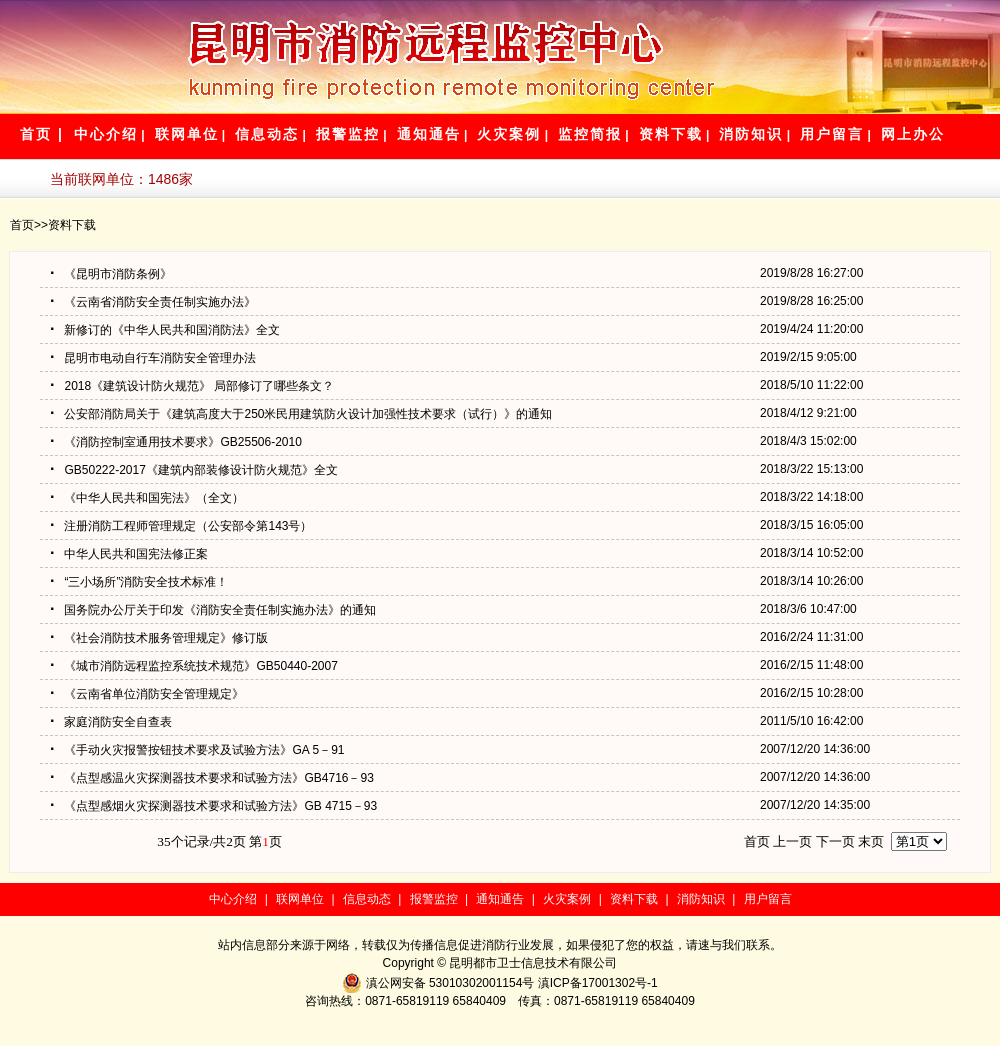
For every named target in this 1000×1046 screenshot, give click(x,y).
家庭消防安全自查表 (111, 722)
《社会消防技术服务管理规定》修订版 (159, 638)
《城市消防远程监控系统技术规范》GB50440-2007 (194, 666)
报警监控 (348, 134)
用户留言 (832, 134)
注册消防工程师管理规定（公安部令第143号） (181, 526)
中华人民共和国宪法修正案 (129, 554)
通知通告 (429, 134)
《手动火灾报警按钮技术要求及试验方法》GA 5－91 (197, 750)
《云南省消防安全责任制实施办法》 (153, 302)
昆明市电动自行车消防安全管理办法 (153, 358)
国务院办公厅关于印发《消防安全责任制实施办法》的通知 (213, 610)
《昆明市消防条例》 (111, 274)
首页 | (42, 134)
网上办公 (913, 134)
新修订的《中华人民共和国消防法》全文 (165, 330)
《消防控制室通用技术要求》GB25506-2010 (176, 442)
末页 (871, 841)
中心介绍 (106, 134)
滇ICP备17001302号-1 (598, 983)
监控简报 (590, 134)
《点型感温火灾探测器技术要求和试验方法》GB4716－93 (212, 778)
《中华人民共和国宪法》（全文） (147, 498)
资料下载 (671, 134)
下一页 (835, 841)
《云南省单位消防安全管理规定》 (147, 694)
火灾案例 (509, 134)
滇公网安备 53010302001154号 (452, 983)
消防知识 (751, 134)
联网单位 (187, 134)
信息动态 (267, 134)
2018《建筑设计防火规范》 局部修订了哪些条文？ (192, 386)
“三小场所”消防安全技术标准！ (139, 582)
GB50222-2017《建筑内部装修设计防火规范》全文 (194, 470)
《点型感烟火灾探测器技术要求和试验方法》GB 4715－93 (213, 806)
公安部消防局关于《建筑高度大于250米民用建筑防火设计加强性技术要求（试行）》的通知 (301, 414)
